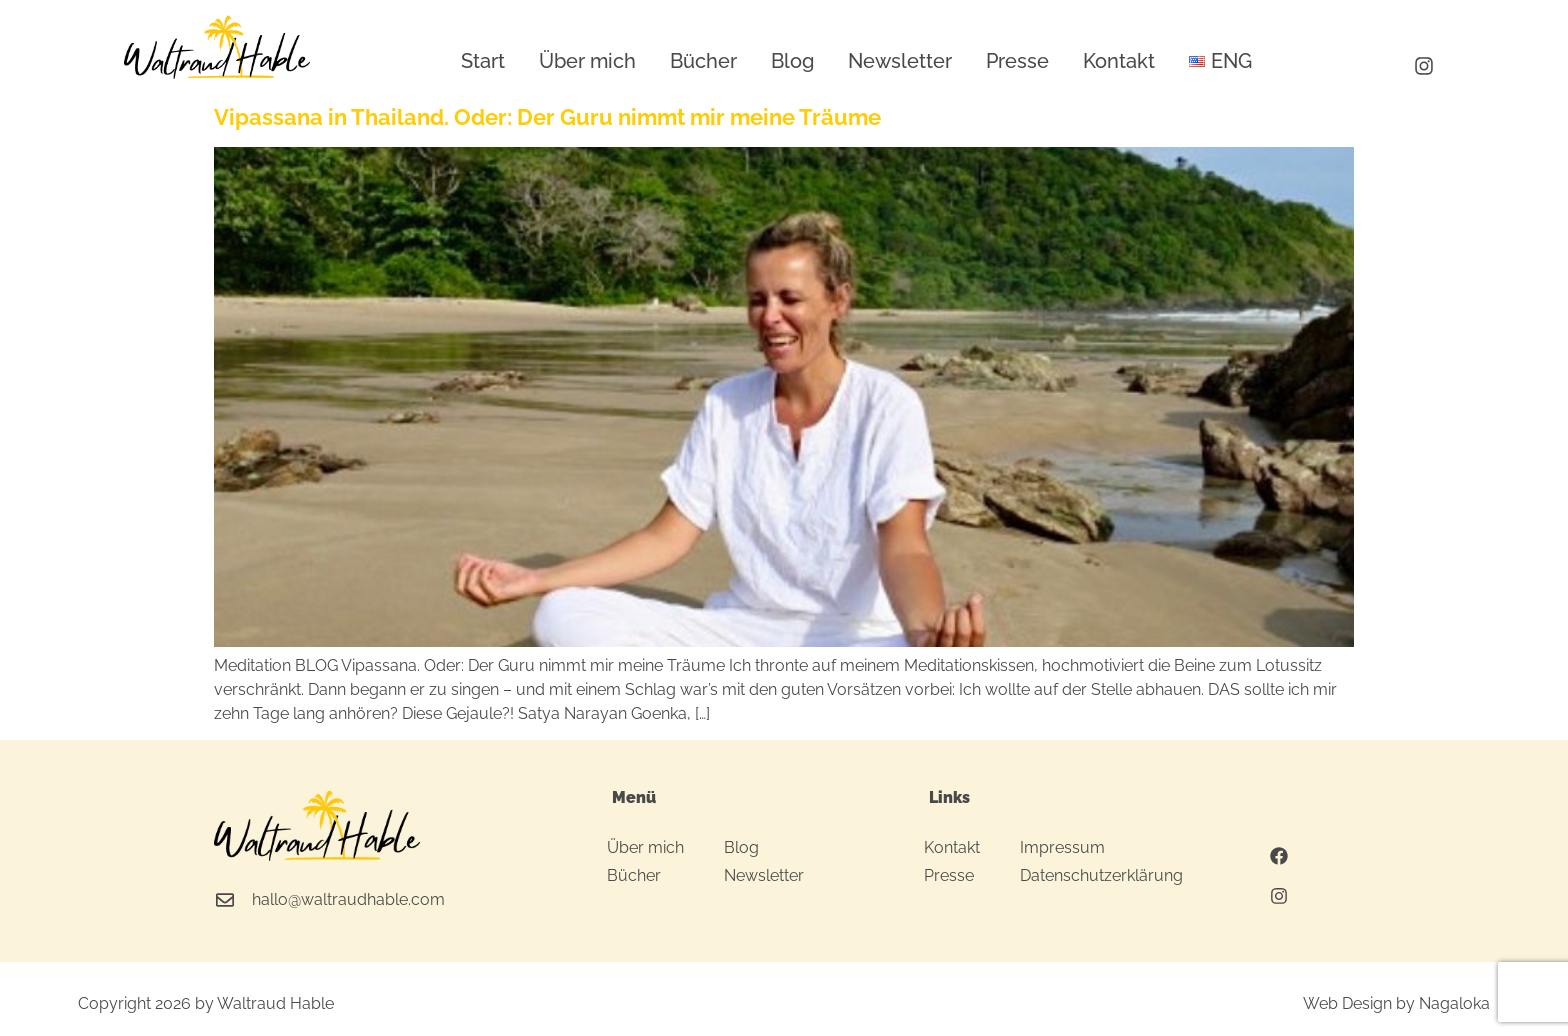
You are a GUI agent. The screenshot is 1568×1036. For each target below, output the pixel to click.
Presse (1017, 61)
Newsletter (900, 61)
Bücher (703, 61)
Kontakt (1119, 61)
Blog (792, 61)
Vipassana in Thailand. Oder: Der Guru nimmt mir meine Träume (547, 117)
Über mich (587, 61)
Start (483, 61)
